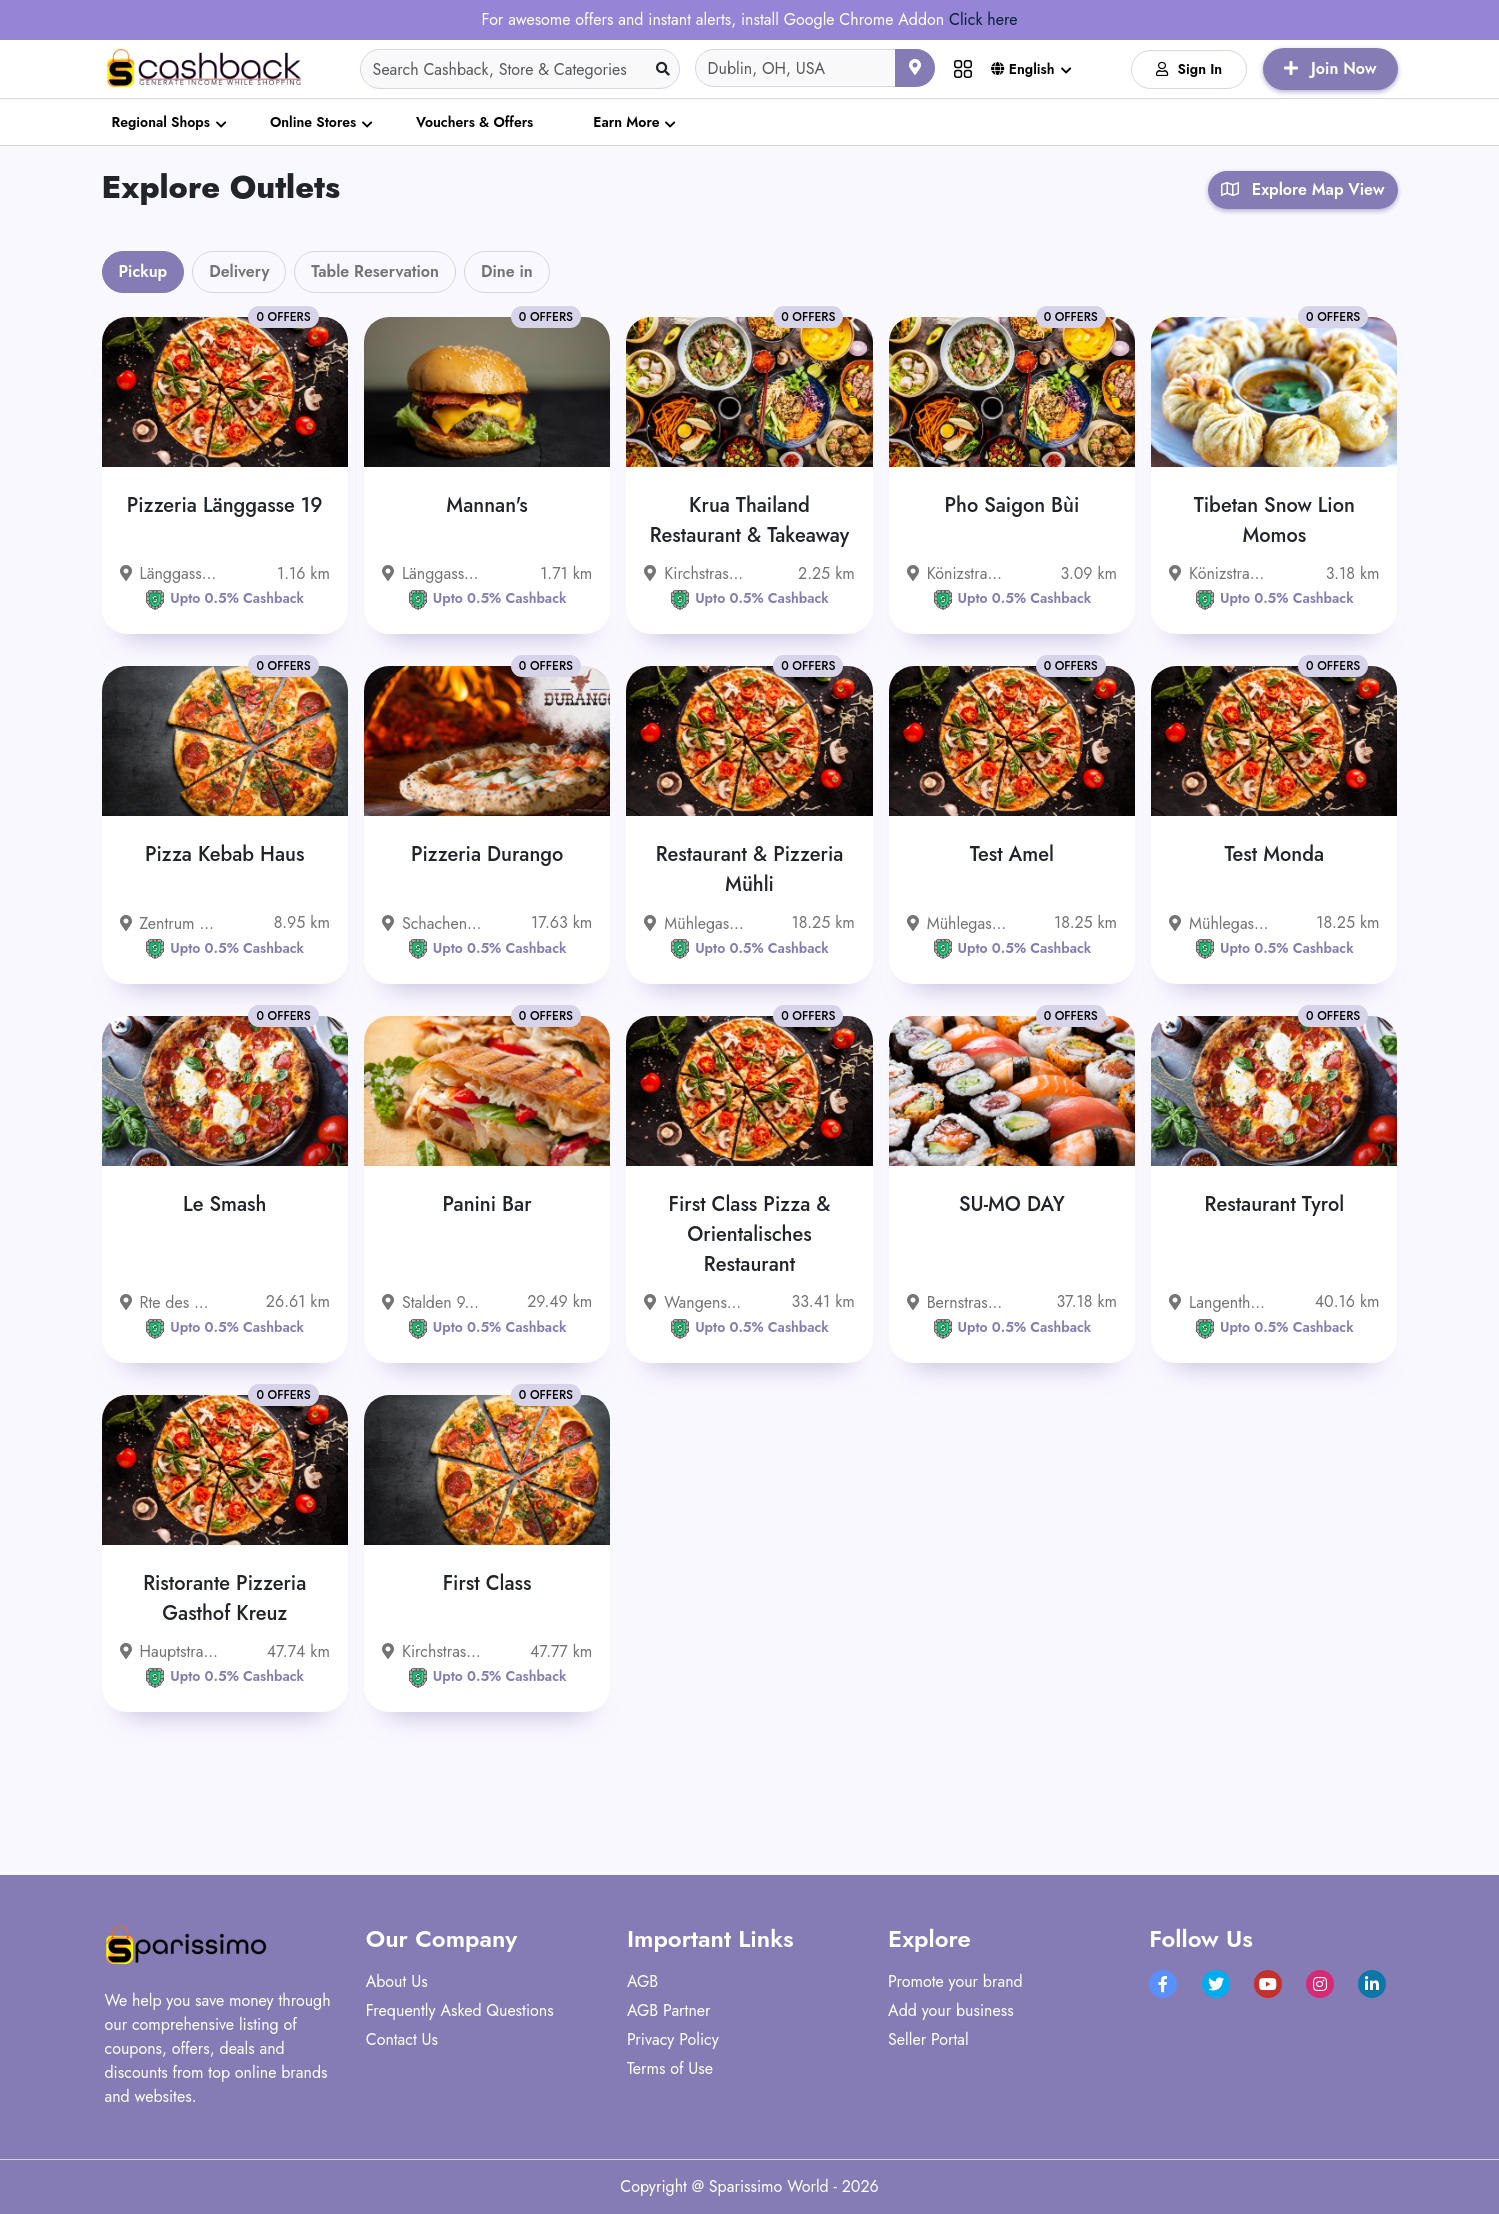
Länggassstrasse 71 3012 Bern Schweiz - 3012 (432, 573)
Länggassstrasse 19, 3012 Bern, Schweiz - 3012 (170, 573)
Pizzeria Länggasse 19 (225, 505)
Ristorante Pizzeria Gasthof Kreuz (224, 1598)
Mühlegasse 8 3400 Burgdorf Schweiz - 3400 (694, 923)
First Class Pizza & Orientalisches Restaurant (750, 1234)
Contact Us (402, 2039)
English (1023, 69)
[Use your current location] (915, 68)
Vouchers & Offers (474, 122)
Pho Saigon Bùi (1012, 505)
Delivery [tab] (239, 271)
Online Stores (313, 122)
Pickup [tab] (143, 271)
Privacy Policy (673, 2039)
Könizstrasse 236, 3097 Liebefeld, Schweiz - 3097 (957, 573)
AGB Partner (669, 2010)
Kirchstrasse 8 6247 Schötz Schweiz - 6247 (432, 1651)
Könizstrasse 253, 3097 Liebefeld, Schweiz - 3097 (1219, 573)
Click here (983, 19)
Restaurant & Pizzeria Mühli (750, 869)
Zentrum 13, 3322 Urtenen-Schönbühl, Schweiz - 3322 (170, 923)
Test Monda (1274, 854)
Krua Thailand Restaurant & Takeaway (750, 520)
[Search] (520, 69)
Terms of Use (670, 2068)
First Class (487, 1583)
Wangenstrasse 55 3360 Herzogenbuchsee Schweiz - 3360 (694, 1302)
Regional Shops (161, 122)
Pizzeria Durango (487, 854)
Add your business (951, 2010)
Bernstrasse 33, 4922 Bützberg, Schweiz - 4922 (957, 1302)
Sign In (1189, 69)
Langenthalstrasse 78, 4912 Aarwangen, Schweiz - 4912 (1219, 1302)
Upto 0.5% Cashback (224, 598)
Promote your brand (955, 1981)
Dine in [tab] (507, 271)
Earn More (626, 122)
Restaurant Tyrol (1275, 1204)
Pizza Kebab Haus (224, 854)
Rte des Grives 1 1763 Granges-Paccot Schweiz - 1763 (170, 1302)
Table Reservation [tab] (375, 271)
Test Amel (1012, 854)
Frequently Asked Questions (460, 2010)
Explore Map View (1303, 189)
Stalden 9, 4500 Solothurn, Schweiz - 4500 (432, 1302)
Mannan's (486, 505)
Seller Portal (928, 2039)
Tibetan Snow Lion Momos (1274, 520)
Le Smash (224, 1204)
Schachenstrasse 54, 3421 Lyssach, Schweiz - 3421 (432, 923)
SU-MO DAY (1012, 1204)
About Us (397, 1981)
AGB (642, 1981)
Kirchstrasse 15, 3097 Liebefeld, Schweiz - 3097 (694, 573)
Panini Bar (487, 1204)
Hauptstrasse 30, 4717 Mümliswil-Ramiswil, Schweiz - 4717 (170, 1651)
